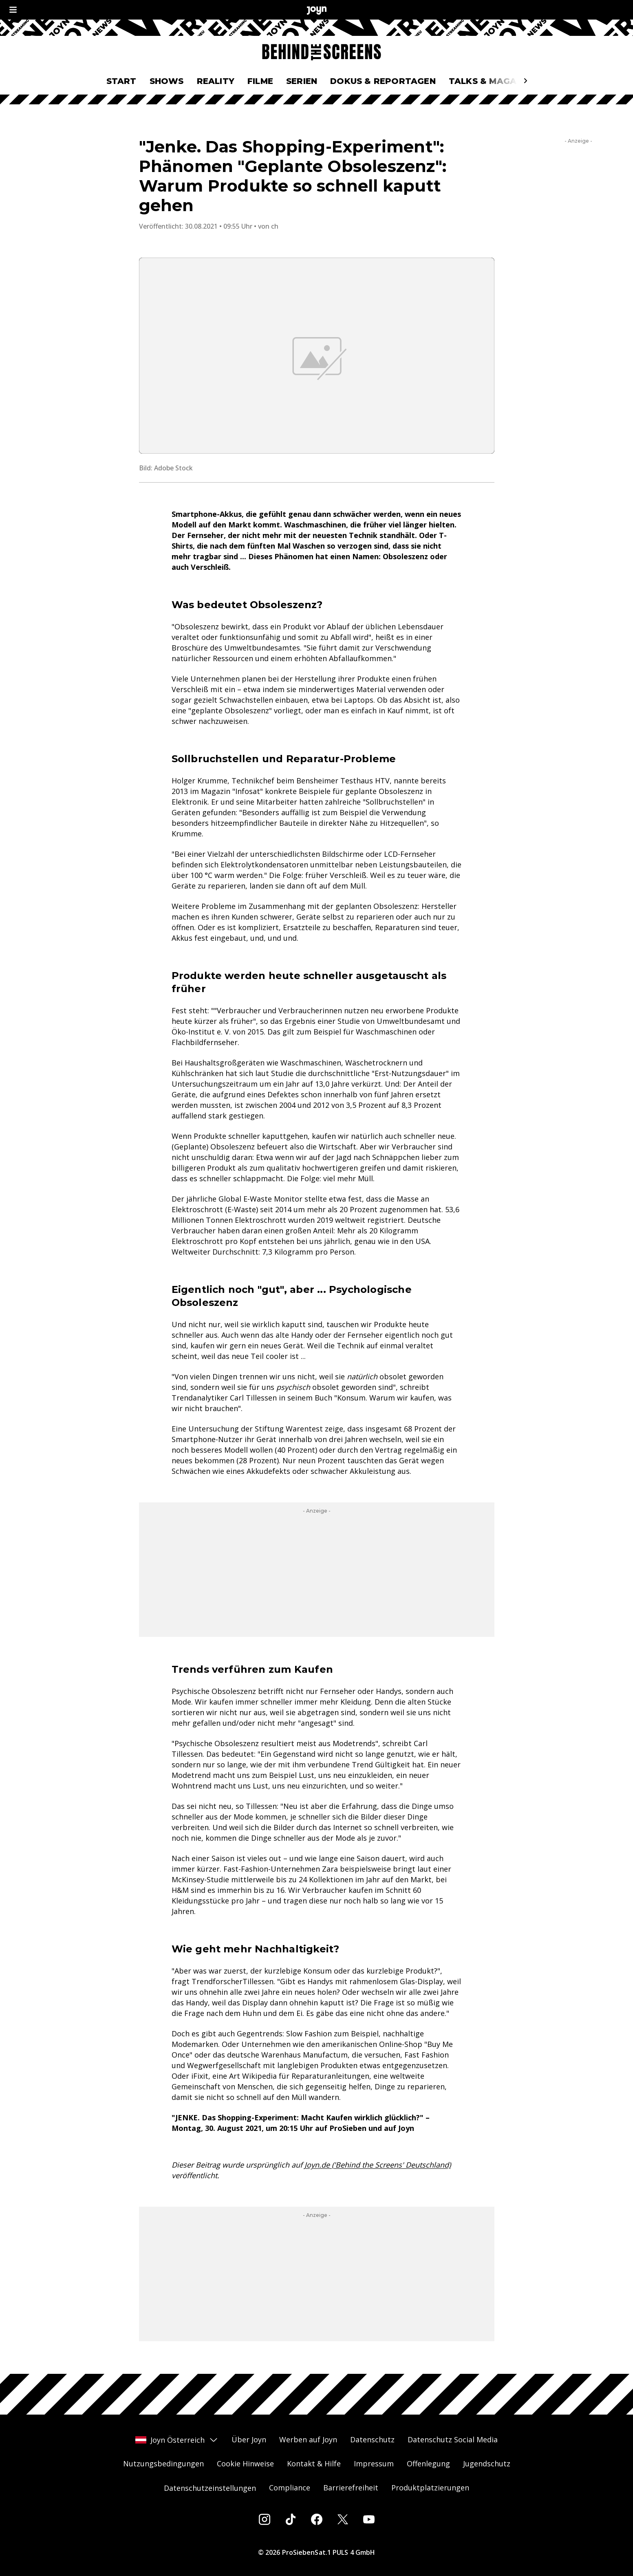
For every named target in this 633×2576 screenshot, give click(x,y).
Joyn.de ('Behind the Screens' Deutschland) (377, 2165)
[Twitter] (342, 2519)
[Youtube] (368, 2519)
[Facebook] (316, 2519)
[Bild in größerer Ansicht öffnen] (316, 356)
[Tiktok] (290, 2519)
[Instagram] (264, 2519)
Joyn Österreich (176, 2440)
